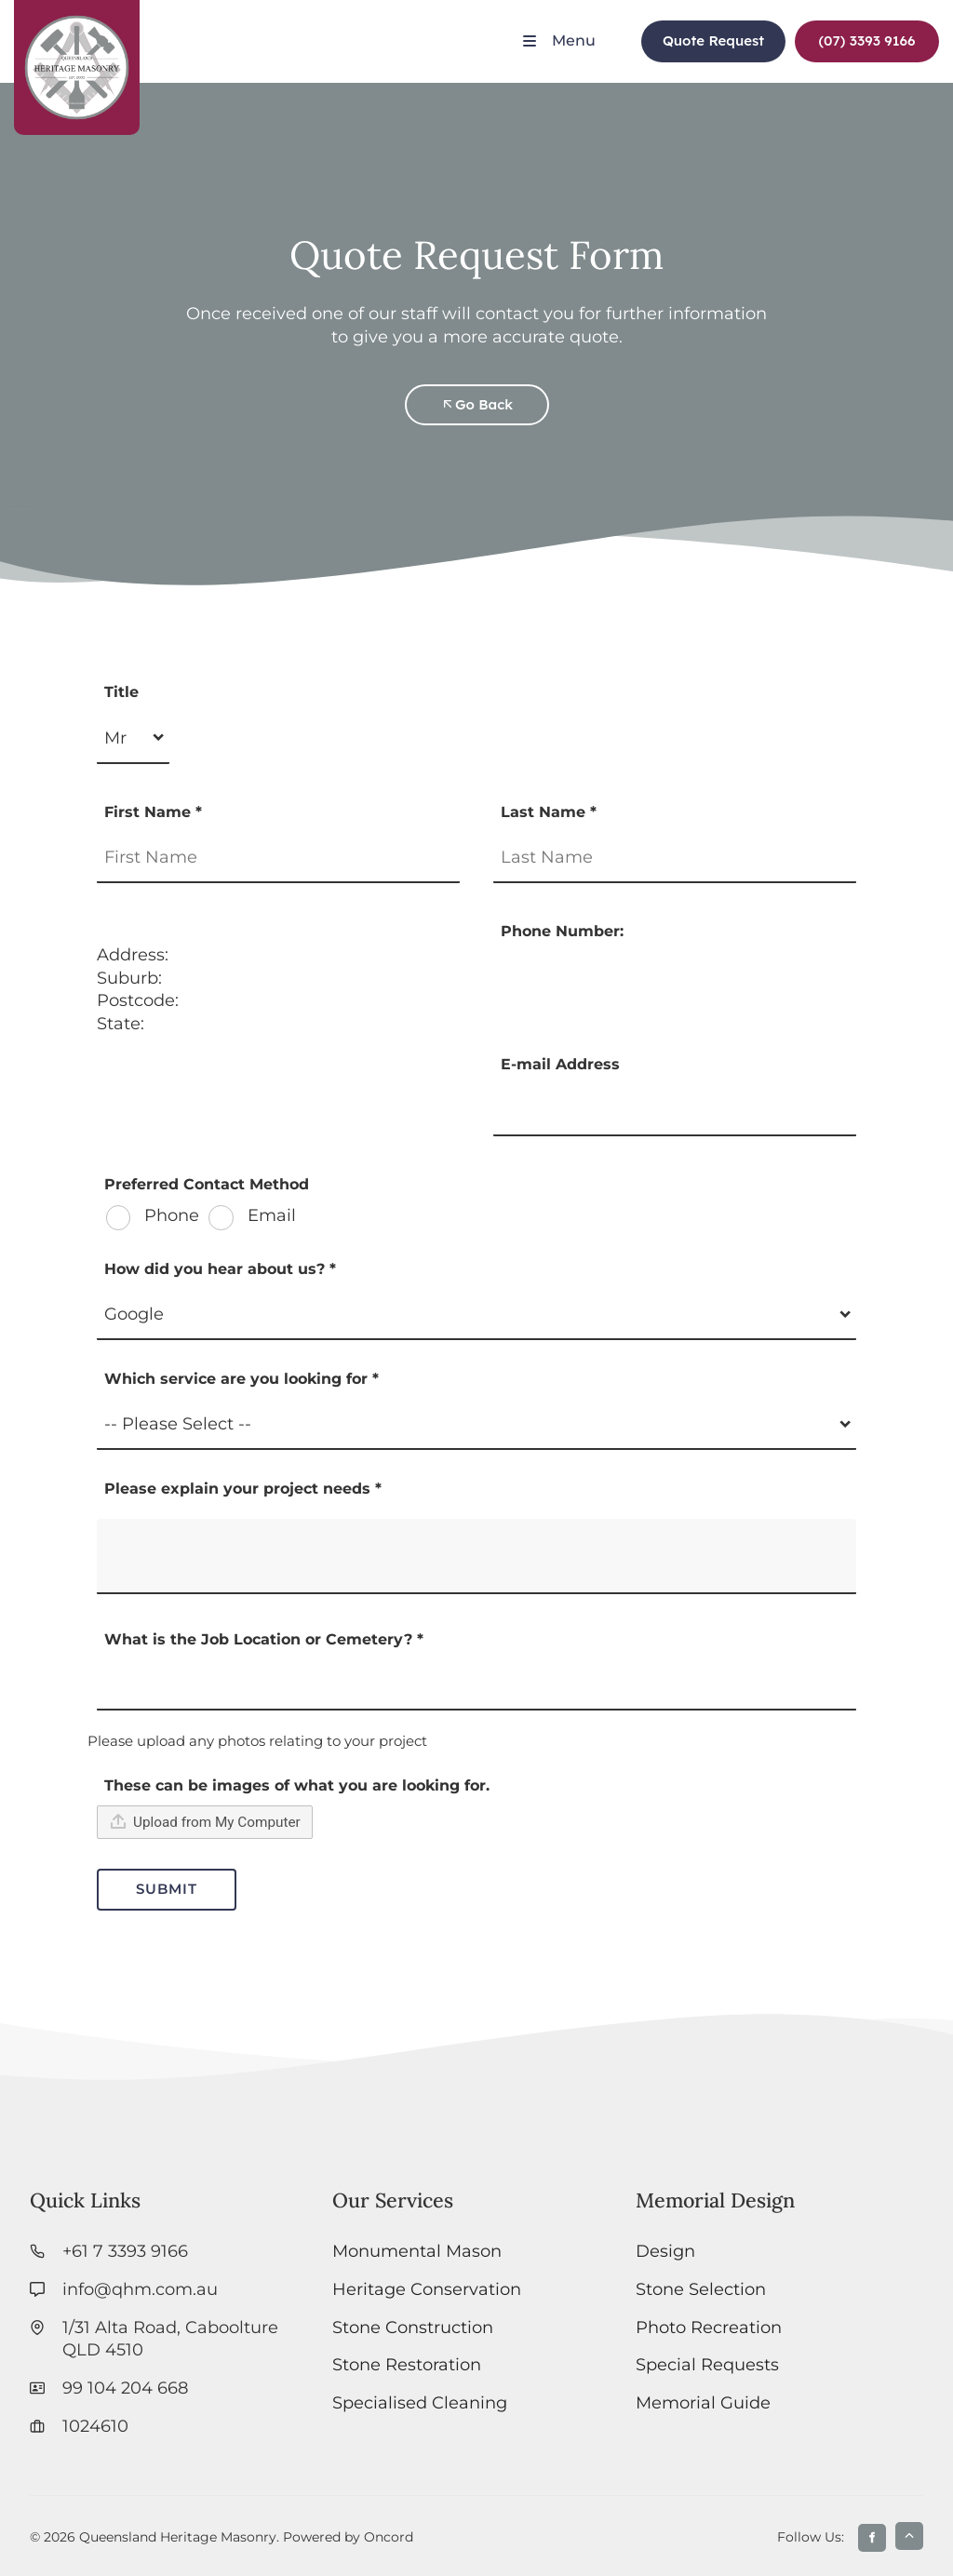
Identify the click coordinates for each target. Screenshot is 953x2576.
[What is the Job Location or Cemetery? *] (476, 1685)
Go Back (476, 395)
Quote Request (704, 31)
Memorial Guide (703, 2402)
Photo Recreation (709, 2327)
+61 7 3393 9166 (125, 2251)
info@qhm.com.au (140, 2289)
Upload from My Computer (205, 1821)
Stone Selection (701, 2289)
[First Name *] (278, 857)
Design (665, 2251)
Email (269, 1216)
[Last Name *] (674, 857)
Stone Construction (412, 2327)
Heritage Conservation (426, 2289)
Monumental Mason (417, 2251)
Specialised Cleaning (419, 2402)
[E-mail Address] (674, 1110)
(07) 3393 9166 (853, 31)
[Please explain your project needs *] (476, 1556)
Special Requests (707, 2364)
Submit (166, 1889)
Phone (169, 1216)
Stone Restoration (406, 2364)
